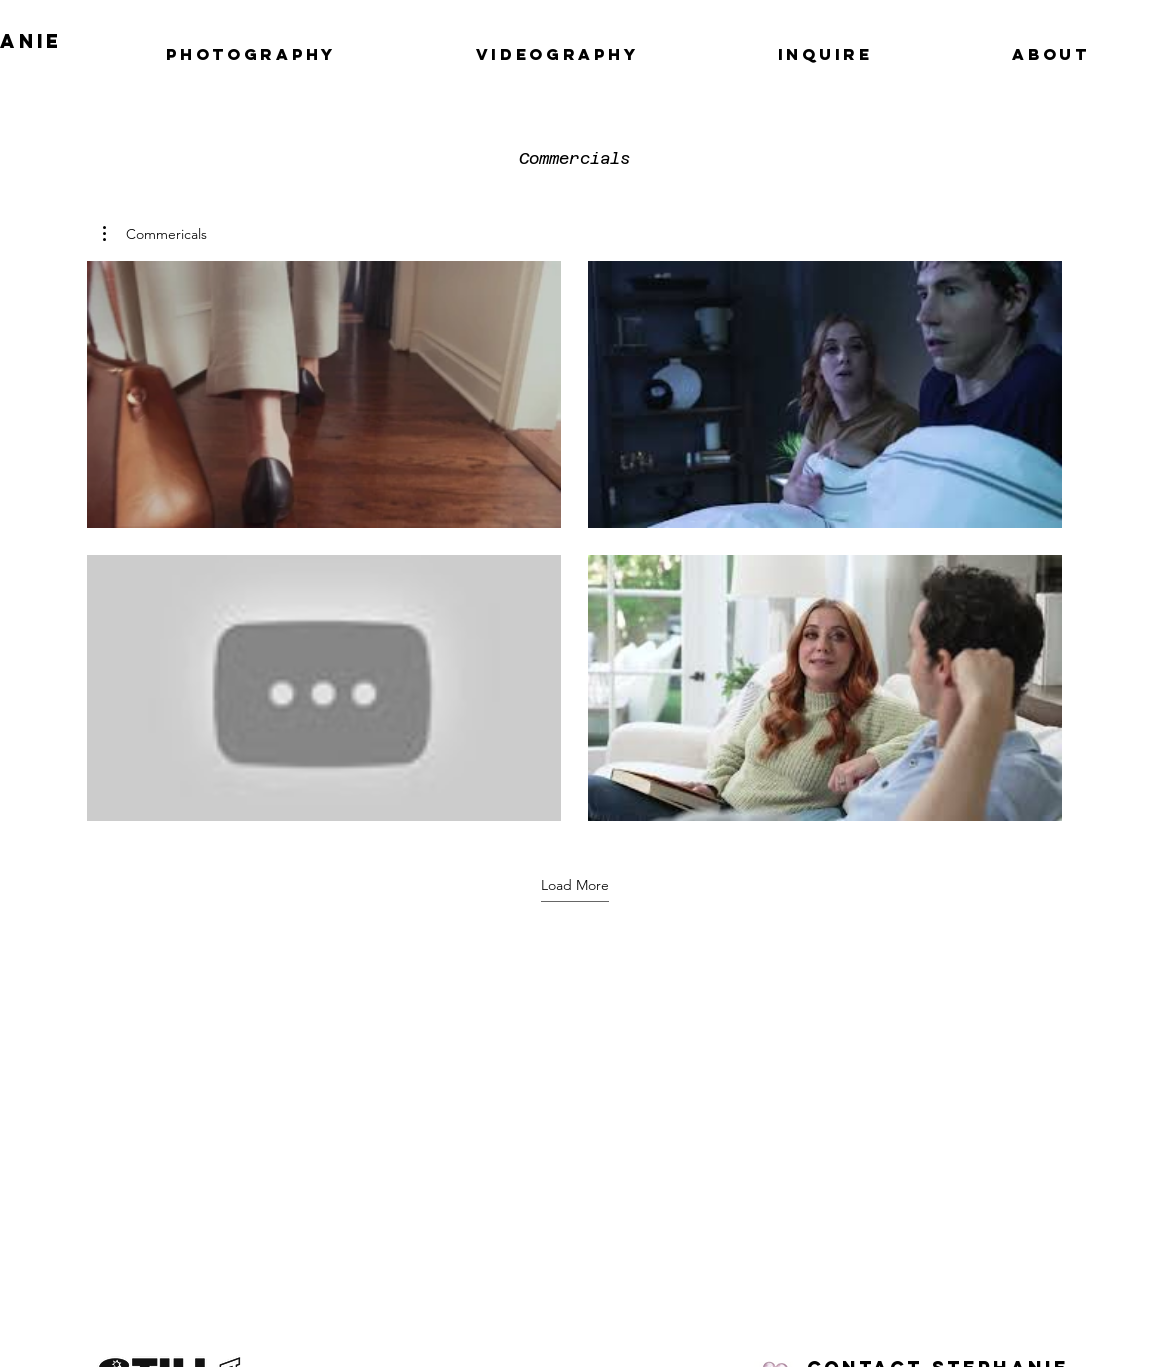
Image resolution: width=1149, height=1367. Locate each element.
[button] (155, 234)
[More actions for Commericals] (155, 234)
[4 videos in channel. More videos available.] (574, 541)
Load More (575, 885)
